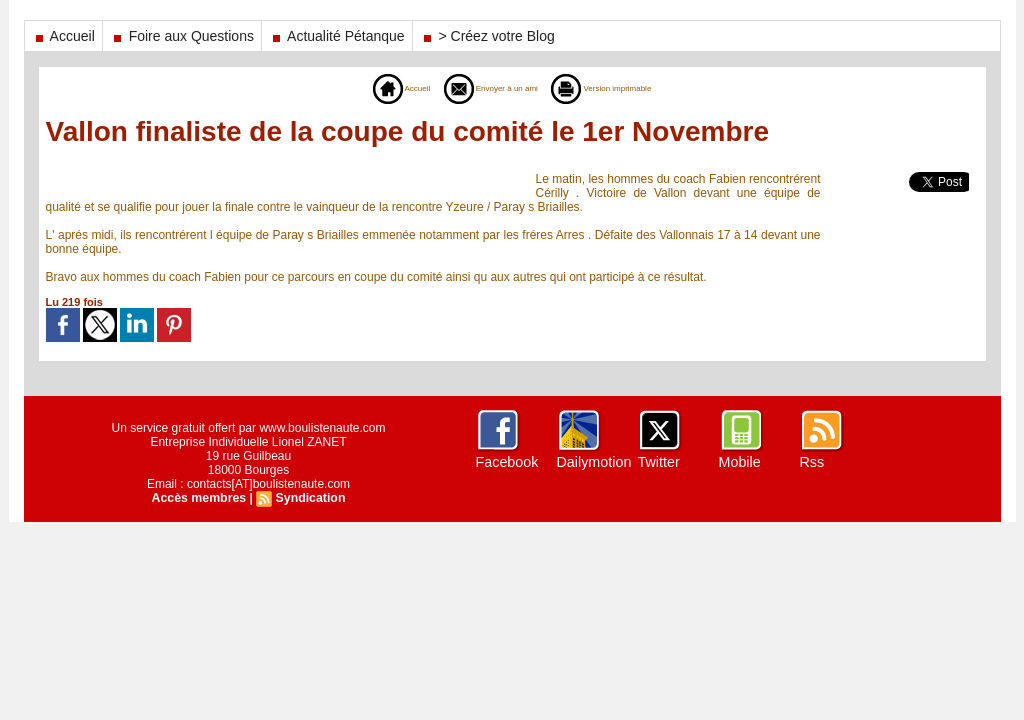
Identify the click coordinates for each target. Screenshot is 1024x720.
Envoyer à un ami (480, 88)
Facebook (506, 462)
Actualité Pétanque (337, 36)
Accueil (63, 36)
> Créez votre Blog (487, 36)
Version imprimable (624, 88)
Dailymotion (593, 462)
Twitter (658, 462)
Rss (812, 462)
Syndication (309, 498)
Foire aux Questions (182, 36)
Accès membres (200, 498)
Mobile (739, 462)
